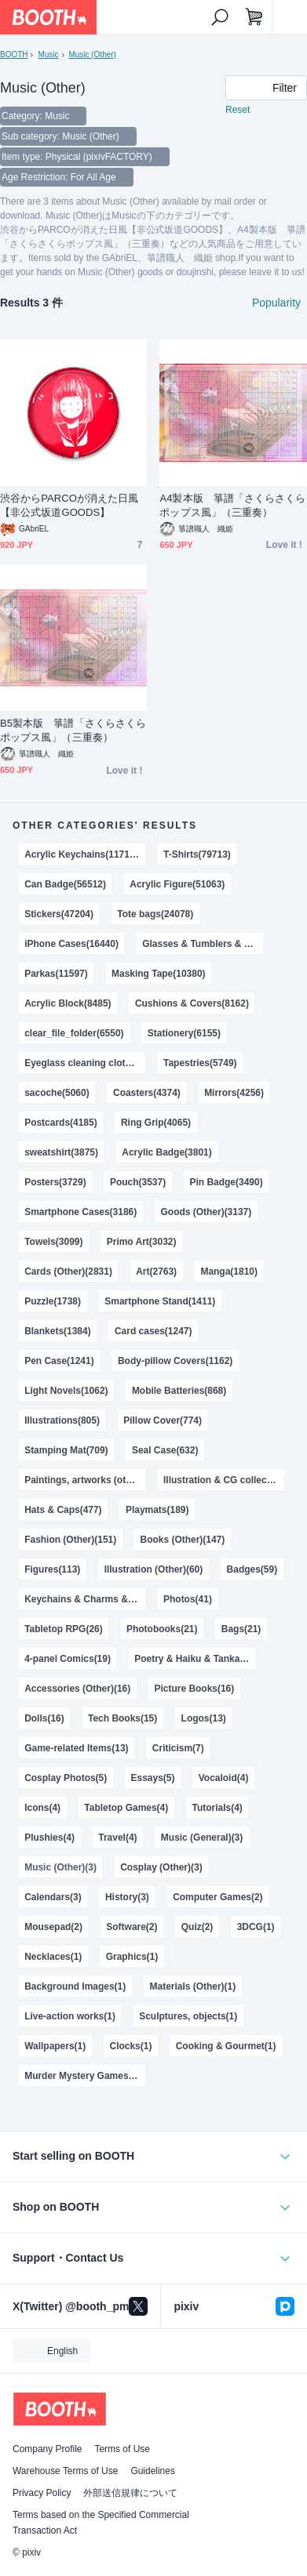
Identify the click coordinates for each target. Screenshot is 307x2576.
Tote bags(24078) (155, 914)
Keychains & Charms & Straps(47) (84, 1599)
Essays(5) (153, 1777)
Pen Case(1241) (59, 1360)
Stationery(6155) (184, 1033)
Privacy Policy (42, 2493)
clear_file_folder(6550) (73, 1033)
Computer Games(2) (217, 1897)
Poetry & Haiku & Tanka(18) (194, 1658)
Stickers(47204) (58, 914)
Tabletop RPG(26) (63, 1629)
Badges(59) (252, 1569)
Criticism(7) (178, 1748)
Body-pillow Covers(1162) (175, 1360)
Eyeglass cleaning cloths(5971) (84, 1063)
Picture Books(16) (195, 1688)
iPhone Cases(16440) (71, 943)
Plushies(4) (49, 1837)
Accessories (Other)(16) (77, 1688)
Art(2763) (156, 1271)
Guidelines (152, 2471)
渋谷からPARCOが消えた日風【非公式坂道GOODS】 (69, 505)
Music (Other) (92, 54)
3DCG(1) (256, 1926)
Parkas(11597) (56, 973)
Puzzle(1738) (52, 1301)
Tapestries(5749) (200, 1063)
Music (48, 54)
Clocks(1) (131, 2046)
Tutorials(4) (217, 1807)
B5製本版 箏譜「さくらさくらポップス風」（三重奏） (73, 730)
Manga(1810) (229, 1271)
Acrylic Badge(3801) (166, 1152)
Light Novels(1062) (66, 1390)
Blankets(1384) (57, 1331)
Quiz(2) (197, 1926)
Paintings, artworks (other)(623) (84, 1480)
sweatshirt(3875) (61, 1152)
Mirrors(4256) (234, 1092)
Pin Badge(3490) (225, 1182)
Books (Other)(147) (183, 1539)
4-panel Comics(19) (67, 1658)
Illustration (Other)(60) (153, 1569)
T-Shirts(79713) (197, 854)
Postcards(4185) (60, 1122)
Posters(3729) (55, 1182)
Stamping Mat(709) (66, 1450)
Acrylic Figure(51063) (177, 884)
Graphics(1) (132, 1956)
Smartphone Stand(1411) (159, 1301)
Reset (237, 109)
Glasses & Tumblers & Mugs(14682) (202, 943)
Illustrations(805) (62, 1420)
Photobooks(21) (161, 1629)
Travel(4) (117, 1837)
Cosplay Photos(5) (65, 1777)
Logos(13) (203, 1718)
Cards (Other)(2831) (68, 1271)
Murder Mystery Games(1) (82, 2075)
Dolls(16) (44, 1718)
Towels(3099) (53, 1241)
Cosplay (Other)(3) (161, 1867)
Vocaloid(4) (224, 1777)
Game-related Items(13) (76, 1748)
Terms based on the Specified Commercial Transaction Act (101, 2522)
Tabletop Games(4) (126, 1807)
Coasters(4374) (147, 1092)
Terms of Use (122, 2449)
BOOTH (13, 54)
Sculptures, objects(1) (188, 2016)
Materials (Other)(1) (193, 1986)
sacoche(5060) (57, 1092)
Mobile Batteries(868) (179, 1390)
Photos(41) (187, 1599)
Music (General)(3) (202, 1837)
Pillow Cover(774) (162, 1420)
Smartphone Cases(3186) (80, 1211)
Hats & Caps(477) (62, 1509)
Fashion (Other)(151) (70, 1539)
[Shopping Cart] (254, 17)
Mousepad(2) (53, 1926)
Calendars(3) (53, 1897)
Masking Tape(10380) (158, 973)
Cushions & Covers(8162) (192, 1003)
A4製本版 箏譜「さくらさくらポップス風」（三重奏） (232, 505)
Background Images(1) (75, 1986)
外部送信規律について (130, 2493)
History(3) (127, 1897)
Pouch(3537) (138, 1182)
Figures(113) (52, 1569)
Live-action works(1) (69, 2016)
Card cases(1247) (153, 1331)
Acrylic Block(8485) (67, 1003)
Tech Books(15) (122, 1718)
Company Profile (47, 2449)
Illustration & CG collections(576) (223, 1480)
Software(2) (131, 1926)
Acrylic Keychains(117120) (83, 854)
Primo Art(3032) (142, 1241)
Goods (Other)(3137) (206, 1211)
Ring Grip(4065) (156, 1122)
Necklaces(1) (53, 1956)
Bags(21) (241, 1629)
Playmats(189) (157, 1509)
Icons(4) (42, 1807)
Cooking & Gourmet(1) (226, 2046)
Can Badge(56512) (65, 884)
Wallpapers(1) (55, 2046)
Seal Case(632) (165, 1450)
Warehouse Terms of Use (65, 2471)
